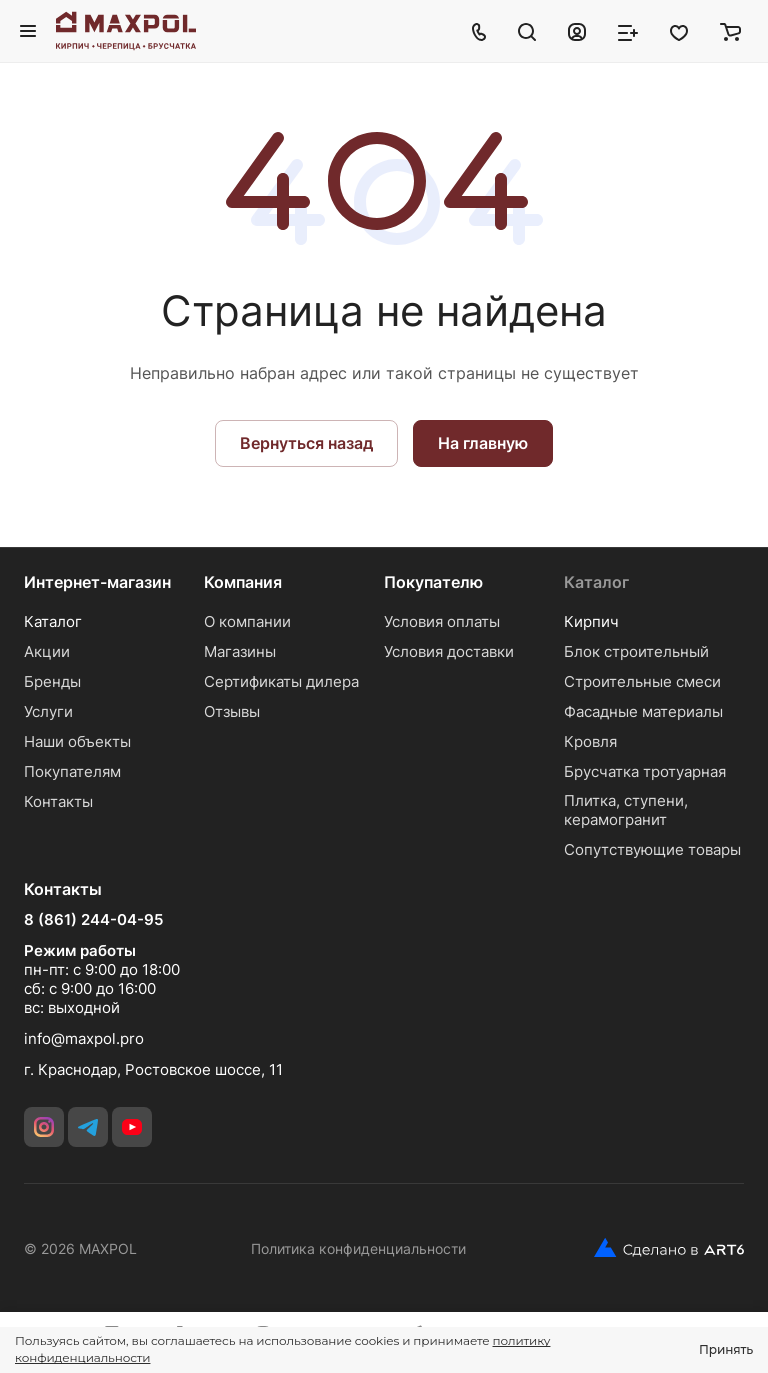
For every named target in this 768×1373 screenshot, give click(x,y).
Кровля (590, 741)
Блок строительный (636, 651)
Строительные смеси (642, 681)
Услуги (48, 711)
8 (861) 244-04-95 (93, 920)
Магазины (240, 651)
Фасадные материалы (643, 711)
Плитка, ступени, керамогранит (626, 810)
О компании (247, 621)
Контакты (58, 801)
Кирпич (591, 621)
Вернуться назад (306, 443)
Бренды (52, 681)
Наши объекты (77, 741)
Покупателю (433, 582)
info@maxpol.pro (84, 1038)
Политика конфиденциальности (358, 1248)
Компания (243, 582)
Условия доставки (449, 651)
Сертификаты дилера (281, 681)
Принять (726, 1349)
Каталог (53, 621)
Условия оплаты (442, 621)
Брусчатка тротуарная (645, 771)
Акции (47, 651)
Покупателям (72, 771)
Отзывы (232, 711)
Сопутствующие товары (652, 849)
